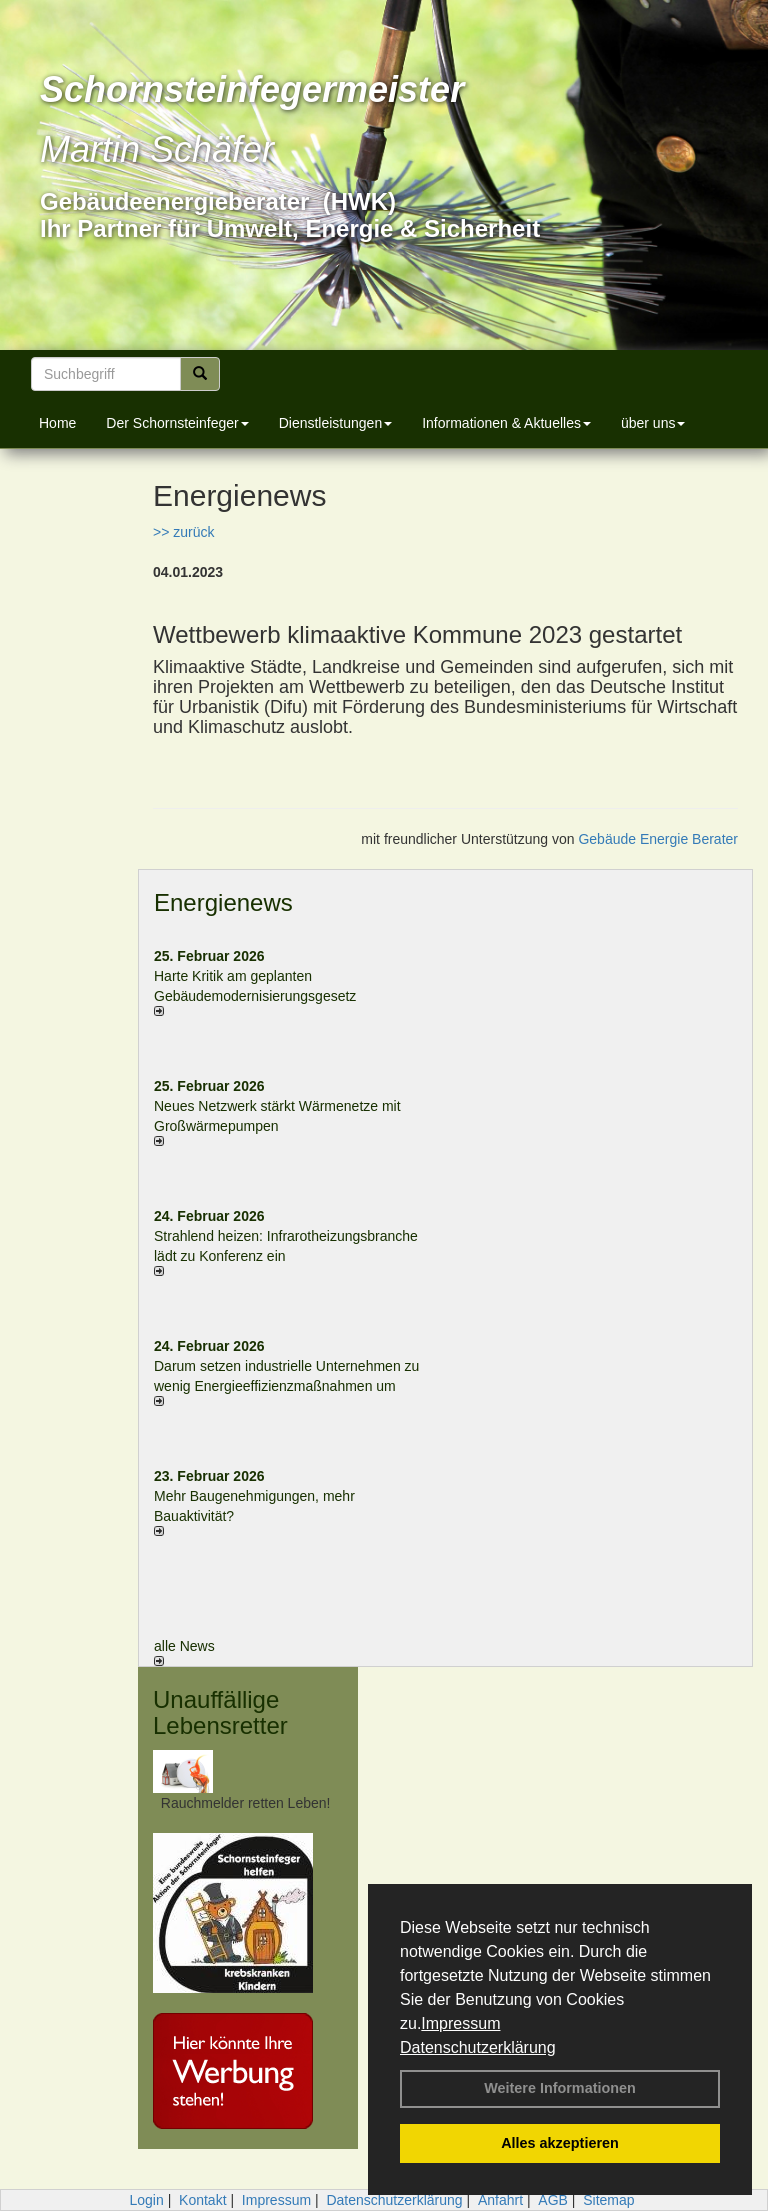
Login (146, 2200)
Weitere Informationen (560, 2088)
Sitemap (608, 2200)
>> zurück (183, 532)
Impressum (460, 2023)
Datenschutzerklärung (478, 2047)
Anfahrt (500, 2200)
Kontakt (202, 2200)
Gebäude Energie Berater (658, 839)
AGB (553, 2200)
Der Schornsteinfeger (177, 423)
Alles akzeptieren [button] (560, 2143)
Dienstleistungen (336, 423)
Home (57, 423)
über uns (653, 423)
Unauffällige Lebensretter (220, 1712)
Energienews (223, 902)
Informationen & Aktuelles (506, 423)
